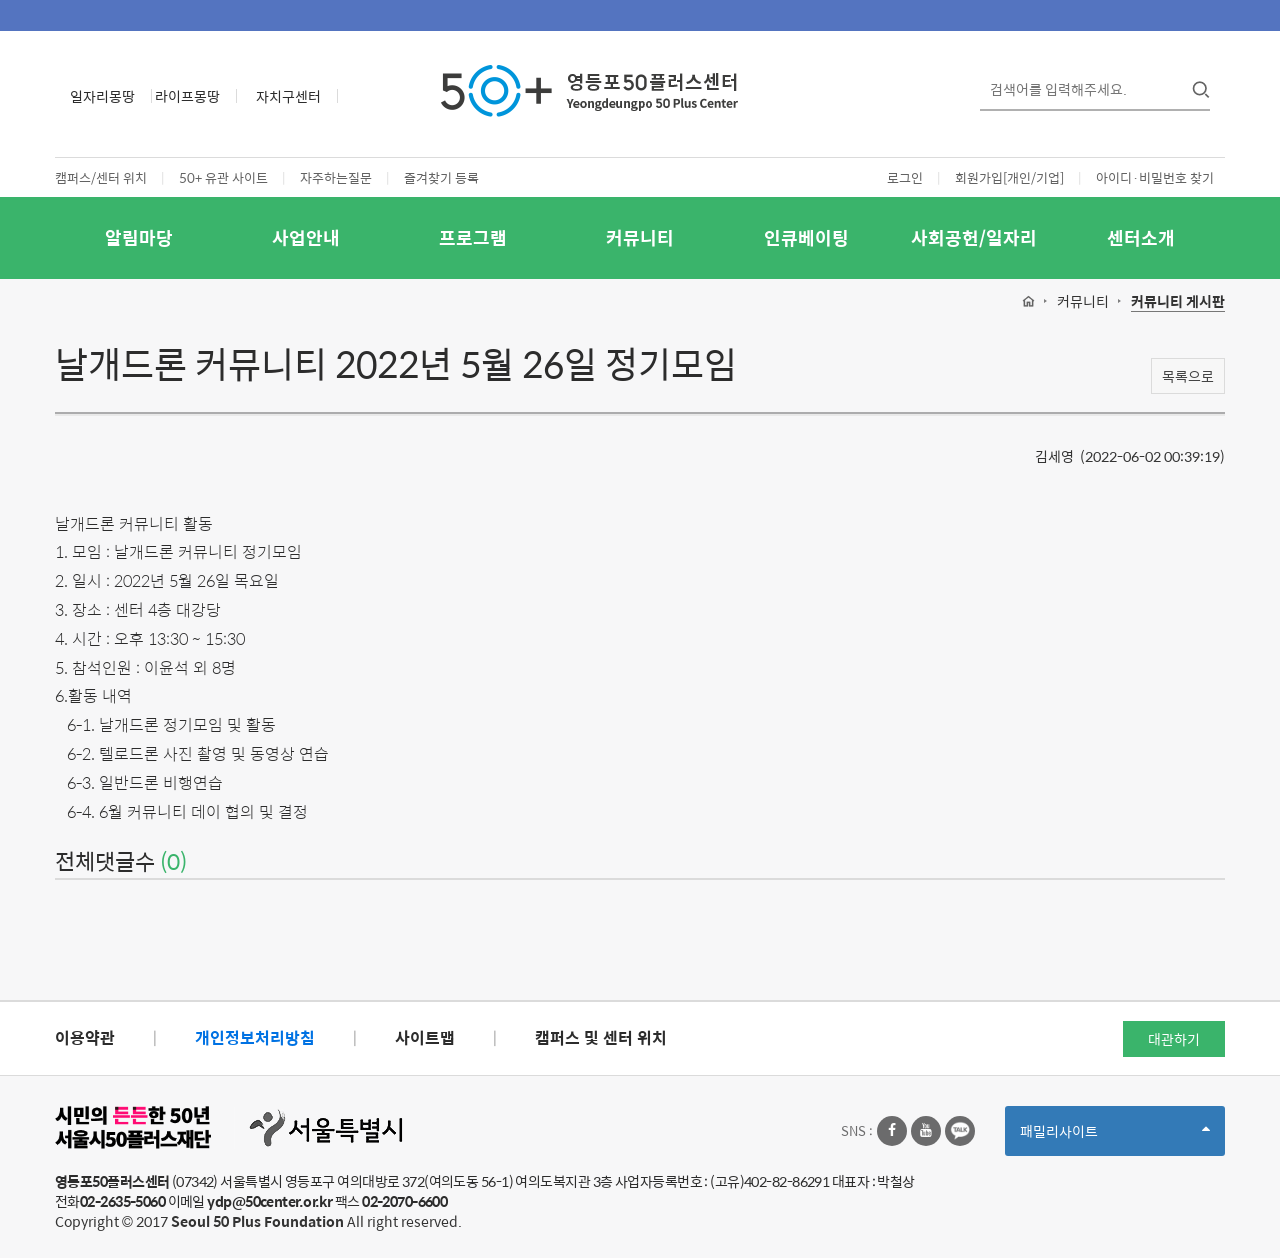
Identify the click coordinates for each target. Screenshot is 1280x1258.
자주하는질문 (336, 177)
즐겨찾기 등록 (441, 177)
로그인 (905, 177)
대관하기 (1174, 1039)
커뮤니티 (640, 237)
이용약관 (85, 1037)
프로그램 (473, 237)
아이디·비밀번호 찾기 (1155, 177)
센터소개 (1141, 237)
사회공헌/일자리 (974, 237)
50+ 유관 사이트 (223, 177)
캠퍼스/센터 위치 (101, 177)
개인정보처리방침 (255, 1037)
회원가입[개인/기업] (1009, 177)
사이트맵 (425, 1037)
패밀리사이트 (1115, 1137)
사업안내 (306, 237)
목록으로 (1188, 376)
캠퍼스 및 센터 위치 (601, 1037)
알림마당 (139, 237)
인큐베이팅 (806, 237)
